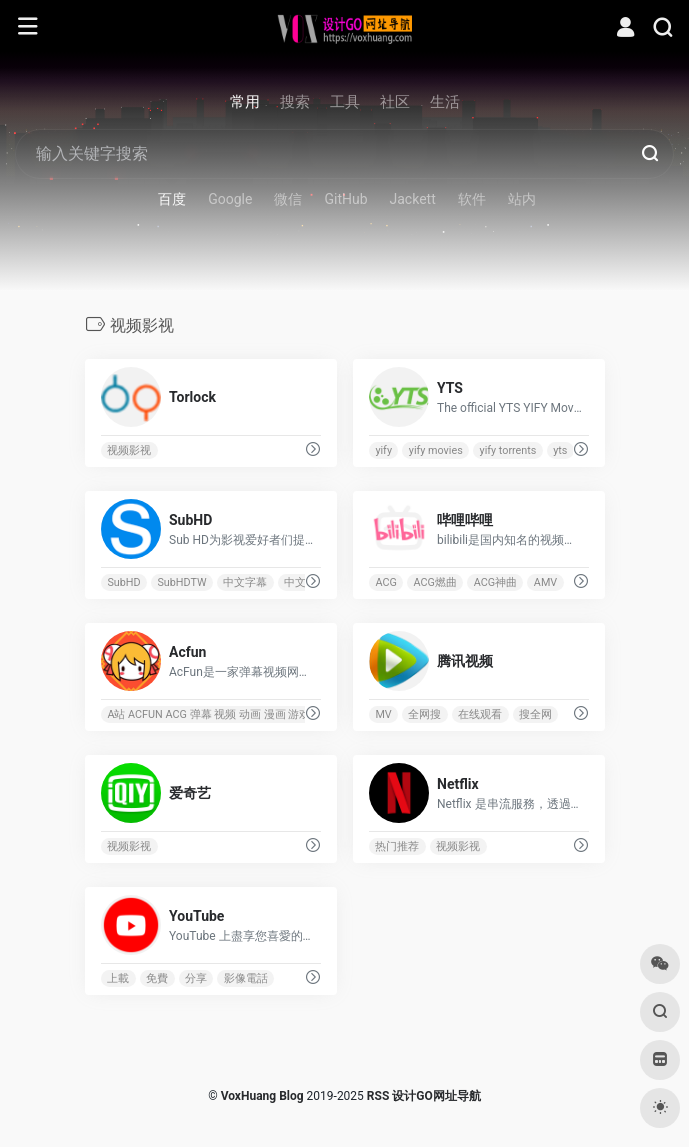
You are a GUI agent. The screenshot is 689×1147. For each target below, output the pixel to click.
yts (560, 450)
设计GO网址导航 (436, 1096)
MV (383, 714)
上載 (118, 978)
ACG (385, 582)
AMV (544, 582)
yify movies (435, 450)
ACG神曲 (494, 582)
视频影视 (129, 450)
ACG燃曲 (434, 582)
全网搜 (424, 714)
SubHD (123, 582)
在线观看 (480, 714)
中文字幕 (245, 582)
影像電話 (245, 978)
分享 (195, 978)
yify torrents (507, 450)
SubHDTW (181, 582)
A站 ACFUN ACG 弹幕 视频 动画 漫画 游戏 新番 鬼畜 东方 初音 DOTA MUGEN (293, 714)
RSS (378, 1096)
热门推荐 (397, 846)
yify (383, 450)
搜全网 (535, 714)
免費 (157, 978)
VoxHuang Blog (262, 1096)
